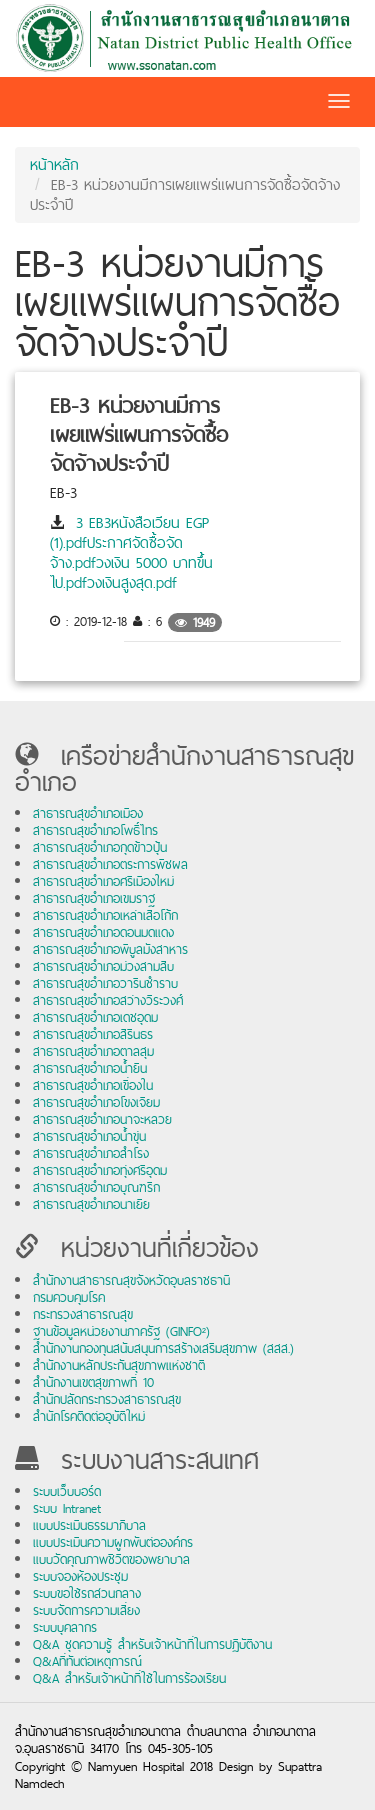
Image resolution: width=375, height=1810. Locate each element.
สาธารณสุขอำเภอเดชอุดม (95, 1017)
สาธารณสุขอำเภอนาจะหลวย (102, 1119)
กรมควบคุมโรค (69, 1297)
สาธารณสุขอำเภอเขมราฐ (94, 898)
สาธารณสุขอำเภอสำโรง (91, 1153)
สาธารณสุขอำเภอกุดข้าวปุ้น (100, 847)
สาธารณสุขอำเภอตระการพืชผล (110, 864)
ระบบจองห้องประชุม (80, 1576)
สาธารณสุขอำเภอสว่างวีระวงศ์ (108, 1000)
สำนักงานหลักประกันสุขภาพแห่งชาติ (119, 1365)
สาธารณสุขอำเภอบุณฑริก (96, 1187)
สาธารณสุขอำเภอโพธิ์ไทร (95, 830)
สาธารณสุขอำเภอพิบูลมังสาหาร (110, 949)
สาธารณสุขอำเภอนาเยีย (91, 1204)
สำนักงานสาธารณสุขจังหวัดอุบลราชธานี (131, 1280)
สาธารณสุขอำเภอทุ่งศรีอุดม (100, 1170)
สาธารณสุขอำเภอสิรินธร (93, 1034)
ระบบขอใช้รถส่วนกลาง (87, 1593)
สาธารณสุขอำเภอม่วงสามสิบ (103, 966)
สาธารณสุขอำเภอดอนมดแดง (103, 932)
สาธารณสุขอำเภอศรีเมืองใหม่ (103, 881)
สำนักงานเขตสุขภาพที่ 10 (93, 1382)
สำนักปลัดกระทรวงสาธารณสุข (107, 1399)
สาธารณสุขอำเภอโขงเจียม (96, 1102)
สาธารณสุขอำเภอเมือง (88, 813)
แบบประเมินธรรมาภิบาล (89, 1525)
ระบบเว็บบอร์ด (67, 1491)
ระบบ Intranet (67, 1508)
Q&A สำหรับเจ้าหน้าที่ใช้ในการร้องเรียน (129, 1678)
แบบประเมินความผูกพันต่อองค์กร (113, 1542)
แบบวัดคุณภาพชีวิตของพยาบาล (111, 1559)
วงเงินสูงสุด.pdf (132, 582)
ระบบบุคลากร (65, 1627)
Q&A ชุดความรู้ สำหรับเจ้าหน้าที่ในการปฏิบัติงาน (152, 1644)
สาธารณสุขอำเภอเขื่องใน (93, 1085)
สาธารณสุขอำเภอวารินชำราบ (105, 983)
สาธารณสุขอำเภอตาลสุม (93, 1051)
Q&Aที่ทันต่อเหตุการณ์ (87, 1661)
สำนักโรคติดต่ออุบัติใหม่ (89, 1416)
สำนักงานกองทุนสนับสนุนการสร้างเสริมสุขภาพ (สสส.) (163, 1348)
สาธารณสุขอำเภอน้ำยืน (90, 1068)
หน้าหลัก (54, 164)
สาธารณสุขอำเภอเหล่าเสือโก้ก (105, 915)
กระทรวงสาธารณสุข (83, 1314)
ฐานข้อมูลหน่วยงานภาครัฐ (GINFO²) (121, 1331)
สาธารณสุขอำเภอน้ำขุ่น (89, 1136)
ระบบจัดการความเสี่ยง (86, 1610)
